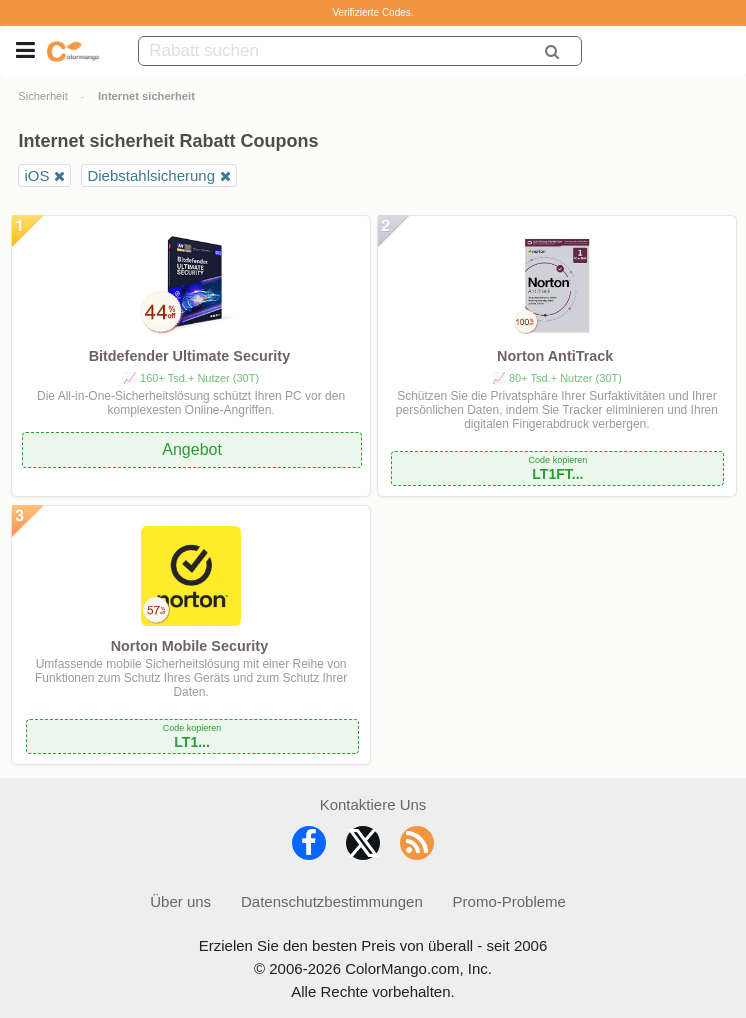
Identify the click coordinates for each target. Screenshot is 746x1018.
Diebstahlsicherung (151, 175)
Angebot (192, 449)
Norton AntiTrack (555, 356)
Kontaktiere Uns (373, 804)
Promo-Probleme (509, 901)
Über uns (180, 901)
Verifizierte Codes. (372, 12)
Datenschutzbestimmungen (332, 901)
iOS (36, 175)
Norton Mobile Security (190, 646)
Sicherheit (43, 96)
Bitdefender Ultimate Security (190, 356)
